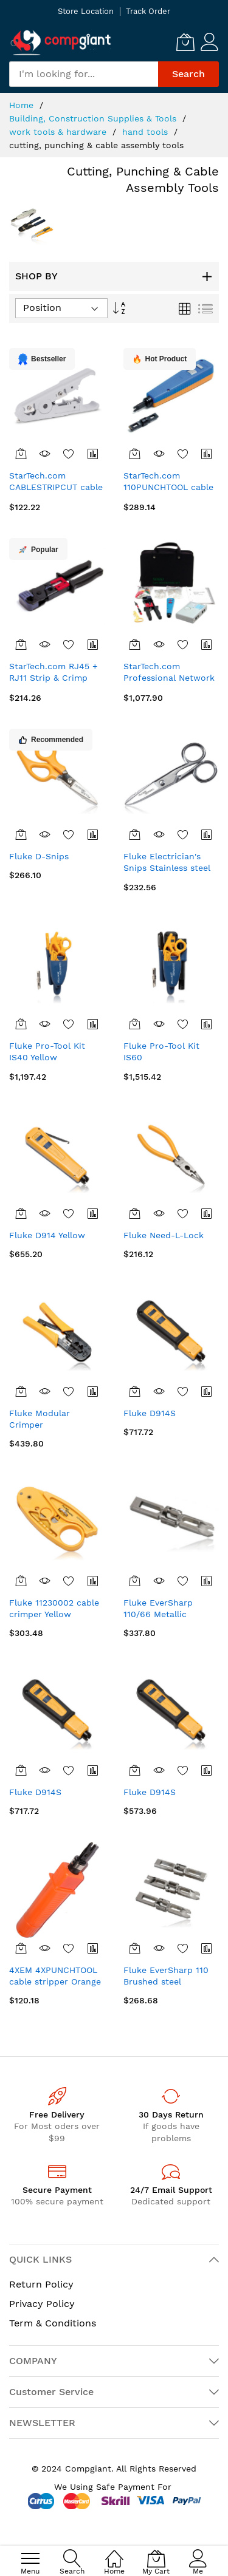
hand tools (146, 132)
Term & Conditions (52, 2323)
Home (22, 105)
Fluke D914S (149, 1413)
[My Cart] (185, 42)
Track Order (148, 11)
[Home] (114, 2552)
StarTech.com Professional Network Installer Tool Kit (169, 678)
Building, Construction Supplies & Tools (94, 118)
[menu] (30, 2558)
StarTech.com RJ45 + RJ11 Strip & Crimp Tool (53, 678)
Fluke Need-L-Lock (163, 1235)
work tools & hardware (59, 132)
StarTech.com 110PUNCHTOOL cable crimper (168, 487)
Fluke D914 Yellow (47, 1235)
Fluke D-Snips (39, 856)
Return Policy (41, 2284)
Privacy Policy (42, 2303)
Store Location (86, 11)
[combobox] (83, 74)
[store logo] (60, 42)
